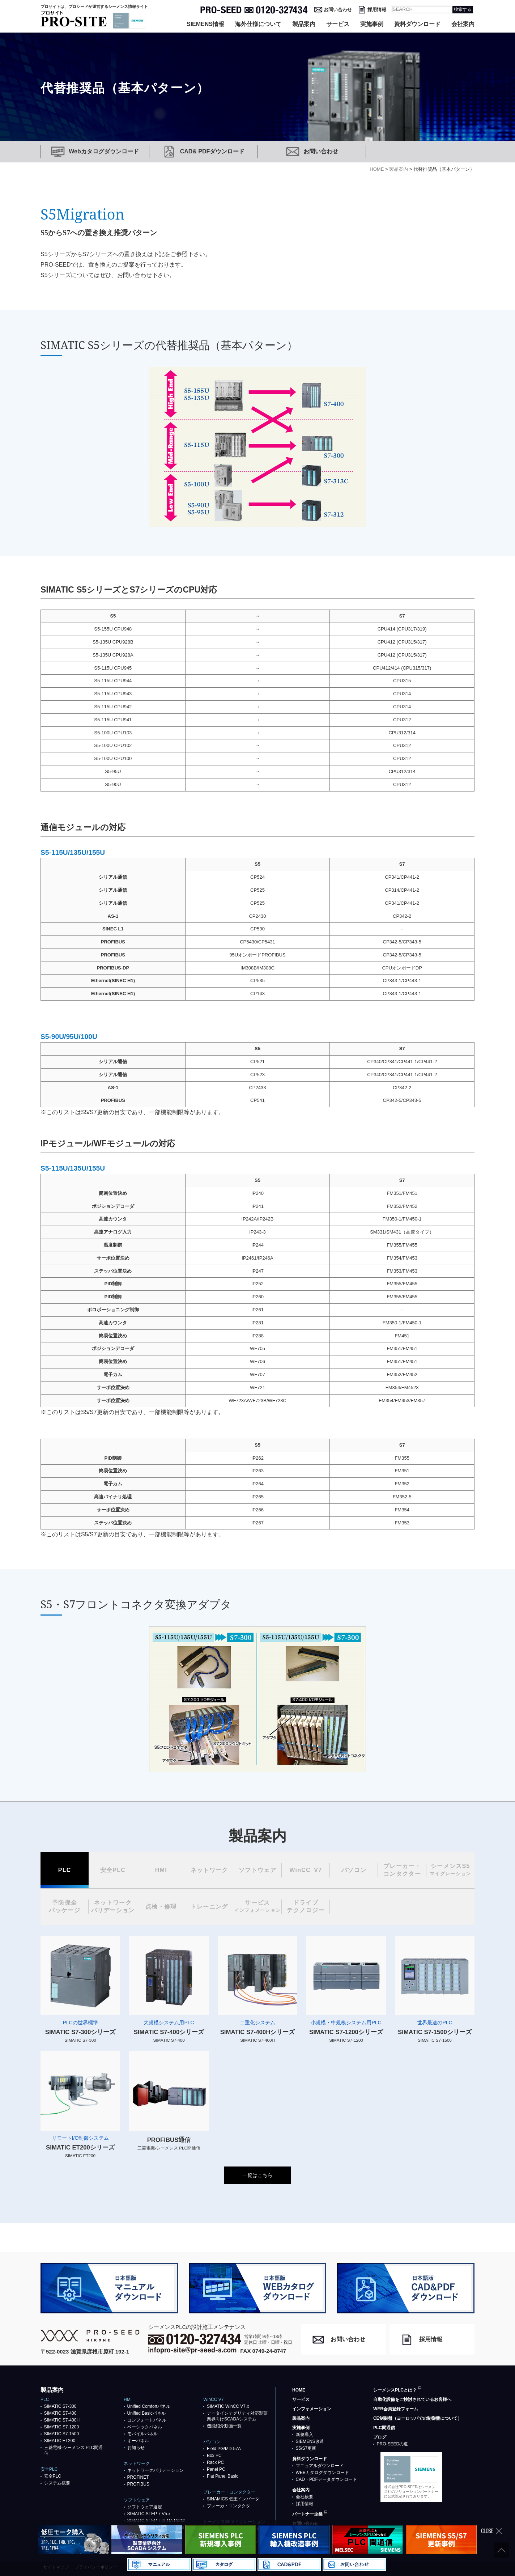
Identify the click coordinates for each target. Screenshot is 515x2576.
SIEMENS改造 (310, 2441)
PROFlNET (138, 2477)
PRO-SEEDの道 (392, 2443)
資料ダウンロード (417, 24)
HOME (298, 2390)
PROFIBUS (138, 2484)
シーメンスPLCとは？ (395, 2390)
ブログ (379, 2437)
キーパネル (138, 2440)
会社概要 (304, 2496)
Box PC (214, 2455)
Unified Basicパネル (146, 2413)
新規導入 (304, 2434)
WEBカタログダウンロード (322, 2472)
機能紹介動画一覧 (224, 2425)
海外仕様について (258, 24)
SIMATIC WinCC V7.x (228, 2406)
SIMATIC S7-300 (60, 2406)
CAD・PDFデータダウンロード (326, 2479)
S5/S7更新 (306, 2448)
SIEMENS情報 (205, 24)
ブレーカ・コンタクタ (228, 2505)
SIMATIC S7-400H (62, 2420)
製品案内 (303, 24)
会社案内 (462, 24)
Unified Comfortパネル (148, 2406)
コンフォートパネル (146, 2420)
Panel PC (216, 2469)
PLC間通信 (384, 2427)
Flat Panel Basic (222, 2476)
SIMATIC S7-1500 (61, 2433)
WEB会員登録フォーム (395, 2408)
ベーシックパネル (144, 2426)
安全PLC (52, 2476)
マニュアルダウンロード (320, 2465)
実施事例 (371, 24)
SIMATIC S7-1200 (61, 2426)
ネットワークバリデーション (155, 2470)
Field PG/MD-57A (224, 2448)
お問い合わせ (338, 9)
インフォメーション (311, 2408)
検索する (462, 9)
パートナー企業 (307, 2514)
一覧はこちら (257, 2175)
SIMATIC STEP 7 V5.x (149, 2513)
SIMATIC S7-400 (60, 2413)
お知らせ (136, 2447)
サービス (337, 24)
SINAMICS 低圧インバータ (233, 2498)
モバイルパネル (142, 2433)
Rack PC (215, 2462)
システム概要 (57, 2483)
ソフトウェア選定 (144, 2506)
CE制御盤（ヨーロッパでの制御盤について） (417, 2418)
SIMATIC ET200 (59, 2440)
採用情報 (376, 9)
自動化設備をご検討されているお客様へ (412, 2399)
